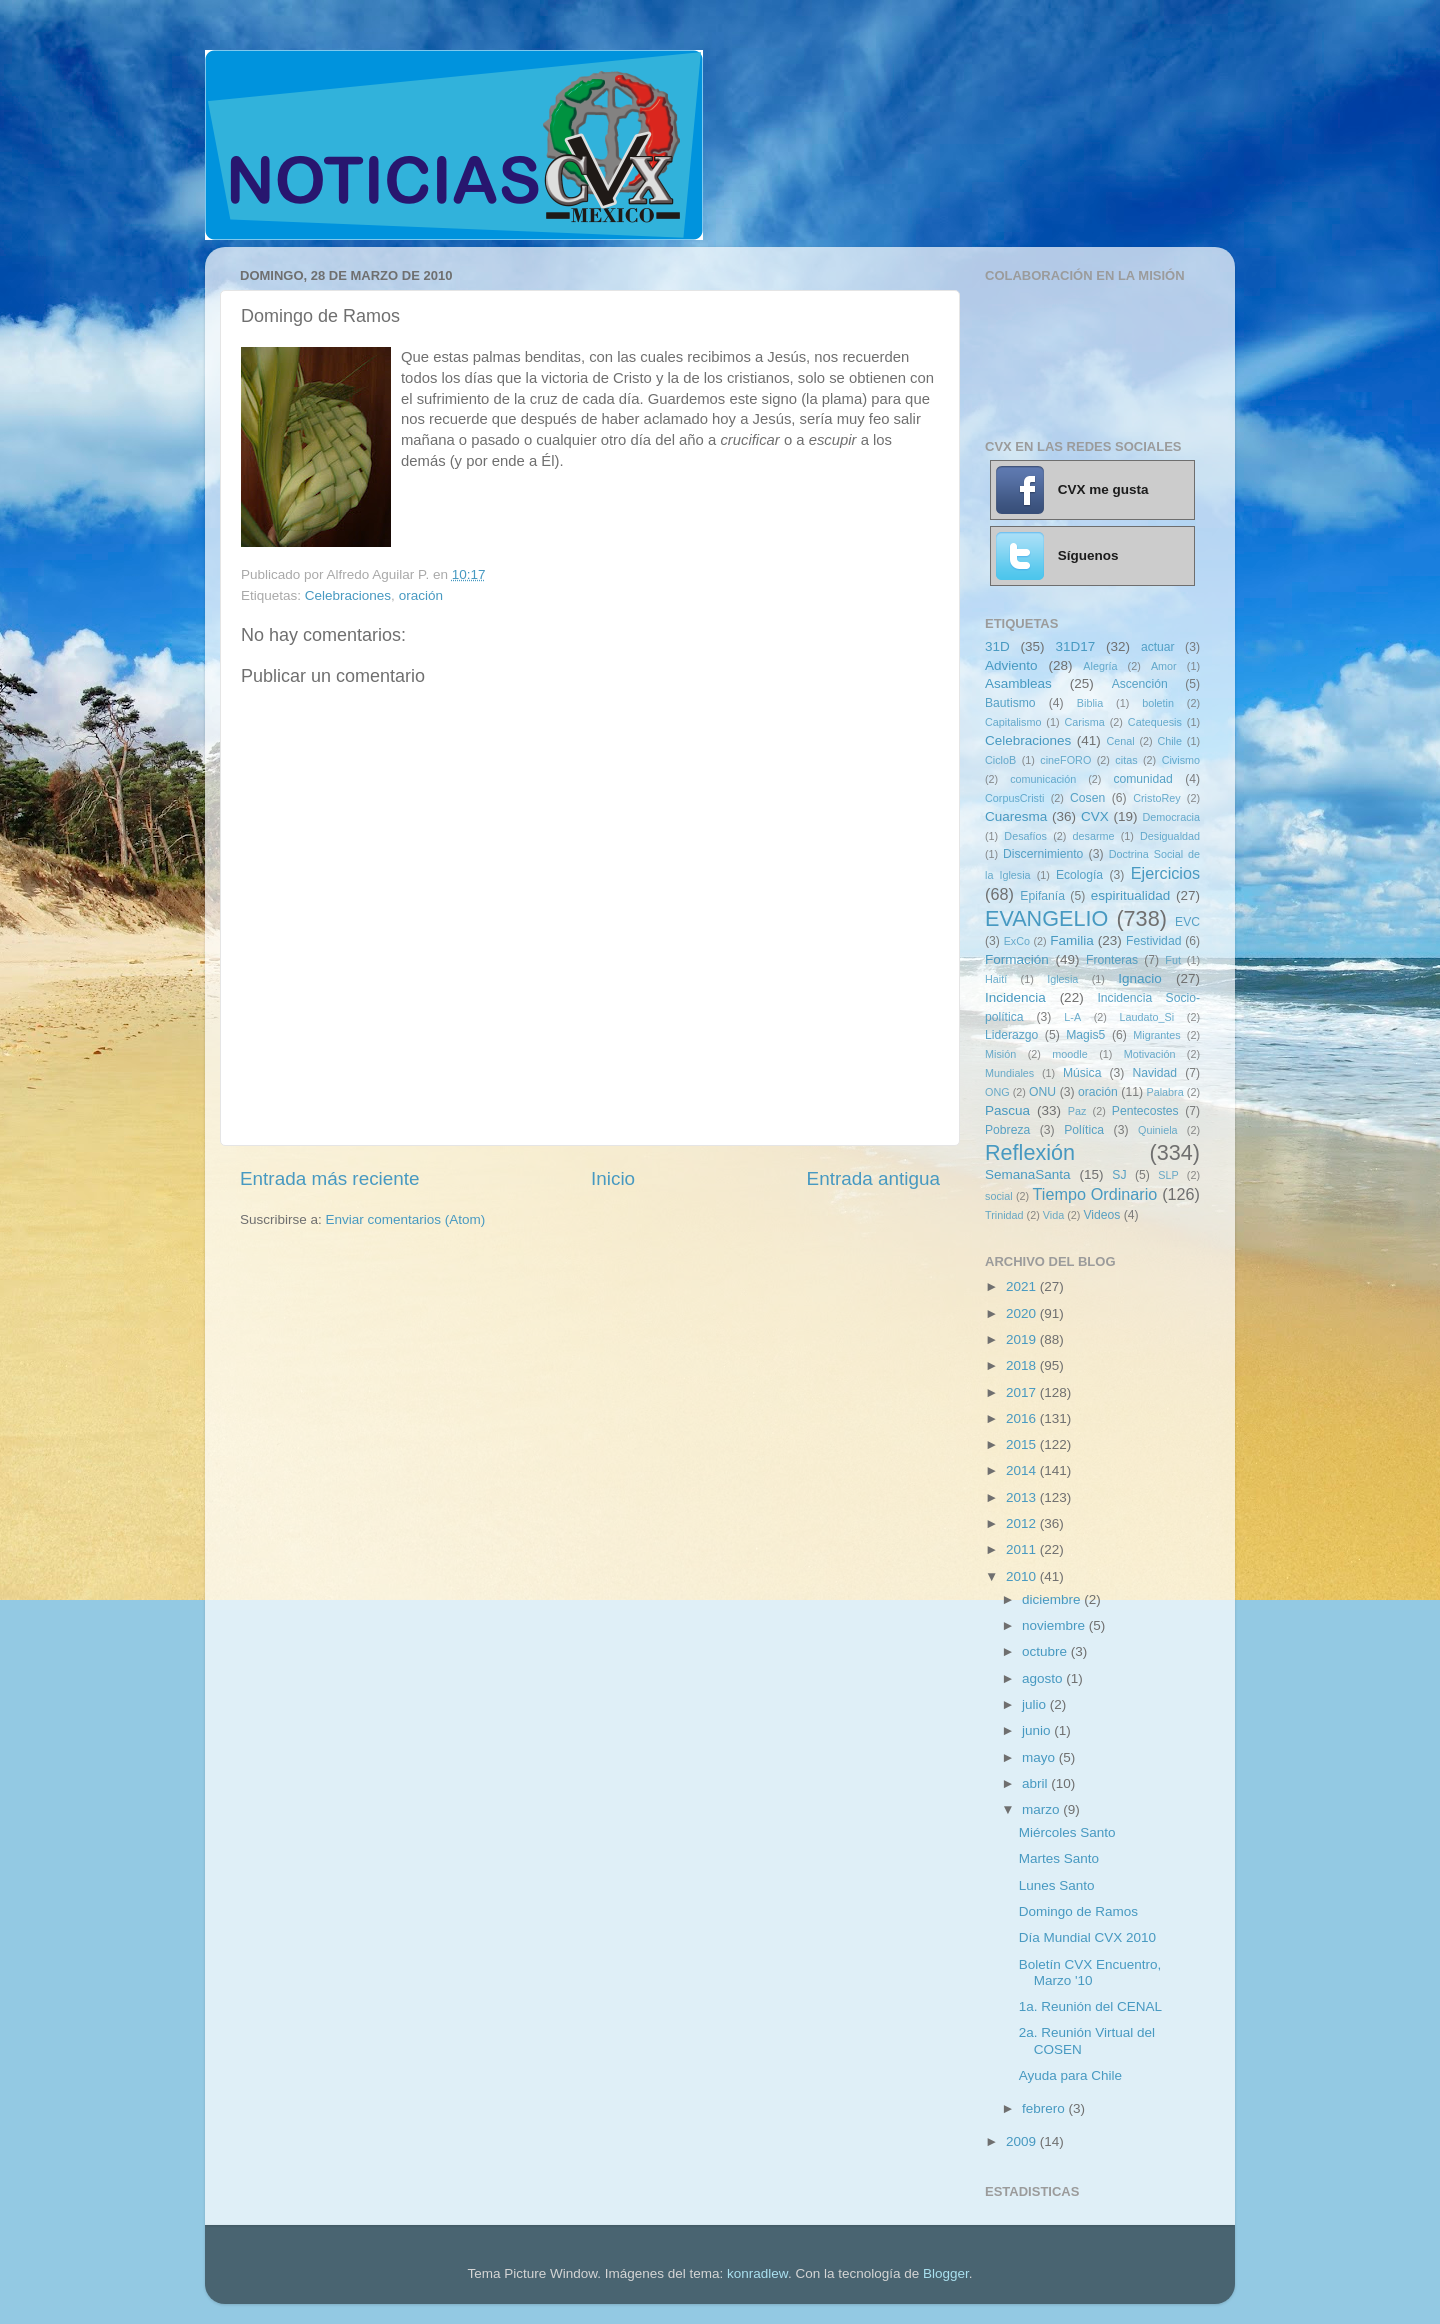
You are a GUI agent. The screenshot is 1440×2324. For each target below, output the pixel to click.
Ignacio (1140, 978)
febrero (1045, 2108)
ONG (997, 1092)
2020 (1023, 1313)
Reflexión (1030, 1152)
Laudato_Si (1147, 1017)
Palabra (1164, 1092)
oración (421, 595)
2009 (1023, 2141)
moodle (1069, 1054)
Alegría (1100, 666)
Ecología (1079, 875)
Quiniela (1158, 1130)
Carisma (1085, 722)
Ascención (1140, 684)
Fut (1173, 960)
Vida (1053, 1215)
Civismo (1181, 760)
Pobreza (1007, 1130)
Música (1082, 1073)
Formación (1017, 959)
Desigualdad (1170, 836)
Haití (996, 979)
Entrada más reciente (330, 1178)
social (999, 1196)
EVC (1187, 922)
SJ (1119, 1175)
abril (1036, 1783)
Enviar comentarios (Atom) (406, 1219)
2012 (1023, 1523)
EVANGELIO (1046, 918)
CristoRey (1156, 798)
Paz (1077, 1111)
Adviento (1011, 665)
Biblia (1090, 703)
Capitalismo (1013, 722)
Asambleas (1018, 683)
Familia (1072, 940)
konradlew (757, 2273)
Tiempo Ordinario (1095, 1194)
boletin (1158, 703)
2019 (1023, 1339)
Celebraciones (348, 595)
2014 (1023, 1470)
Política (1084, 1130)
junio (1038, 1730)
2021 (1023, 1286)
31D (997, 646)
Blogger (946, 2273)
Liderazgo (1011, 1035)
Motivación (1150, 1054)
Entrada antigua (873, 1178)
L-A (1072, 1017)
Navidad (1154, 1073)
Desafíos (1025, 836)
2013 (1023, 1497)
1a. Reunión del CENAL (1090, 2006)
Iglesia (1062, 979)
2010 (1023, 1576)
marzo (1042, 1809)
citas (1126, 760)
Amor (1164, 666)
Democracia (1171, 817)
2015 (1023, 1444)
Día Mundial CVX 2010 (1087, 1937)
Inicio (613, 1178)
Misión (1000, 1054)
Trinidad (1004, 1215)
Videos (1101, 1215)
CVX (1095, 816)
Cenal (1120, 741)
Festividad (1153, 941)
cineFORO (1065, 760)
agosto (1044, 1678)
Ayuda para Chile (1070, 2075)
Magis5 (1085, 1035)
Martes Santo (1059, 1858)
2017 (1023, 1392)
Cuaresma (1016, 816)
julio (1036, 1704)
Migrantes (1156, 1035)
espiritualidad (1131, 895)
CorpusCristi (1014, 798)
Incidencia (1015, 997)
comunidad (1142, 779)
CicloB (1000, 760)
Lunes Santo (1057, 1885)
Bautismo (1010, 703)
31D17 (1075, 646)
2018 (1023, 1365)
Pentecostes (1145, 1111)
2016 (1023, 1418)
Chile (1169, 741)
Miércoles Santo (1067, 1832)
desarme (1093, 836)
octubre (1046, 1651)
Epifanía (1042, 896)
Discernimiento (1043, 854)
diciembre (1053, 1599)
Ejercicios (1165, 873)
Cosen (1087, 798)
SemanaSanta (1028, 1174)
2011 (1023, 1549)
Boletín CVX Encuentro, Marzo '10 (1090, 1972)
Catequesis (1155, 722)
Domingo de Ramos (1078, 1911)
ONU (1042, 1092)
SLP (1168, 1175)
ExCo (1017, 941)
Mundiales (1009, 1073)
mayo (1040, 1757)
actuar (1158, 647)
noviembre (1055, 1625)
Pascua (1007, 1110)
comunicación (1043, 779)
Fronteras (1112, 960)
